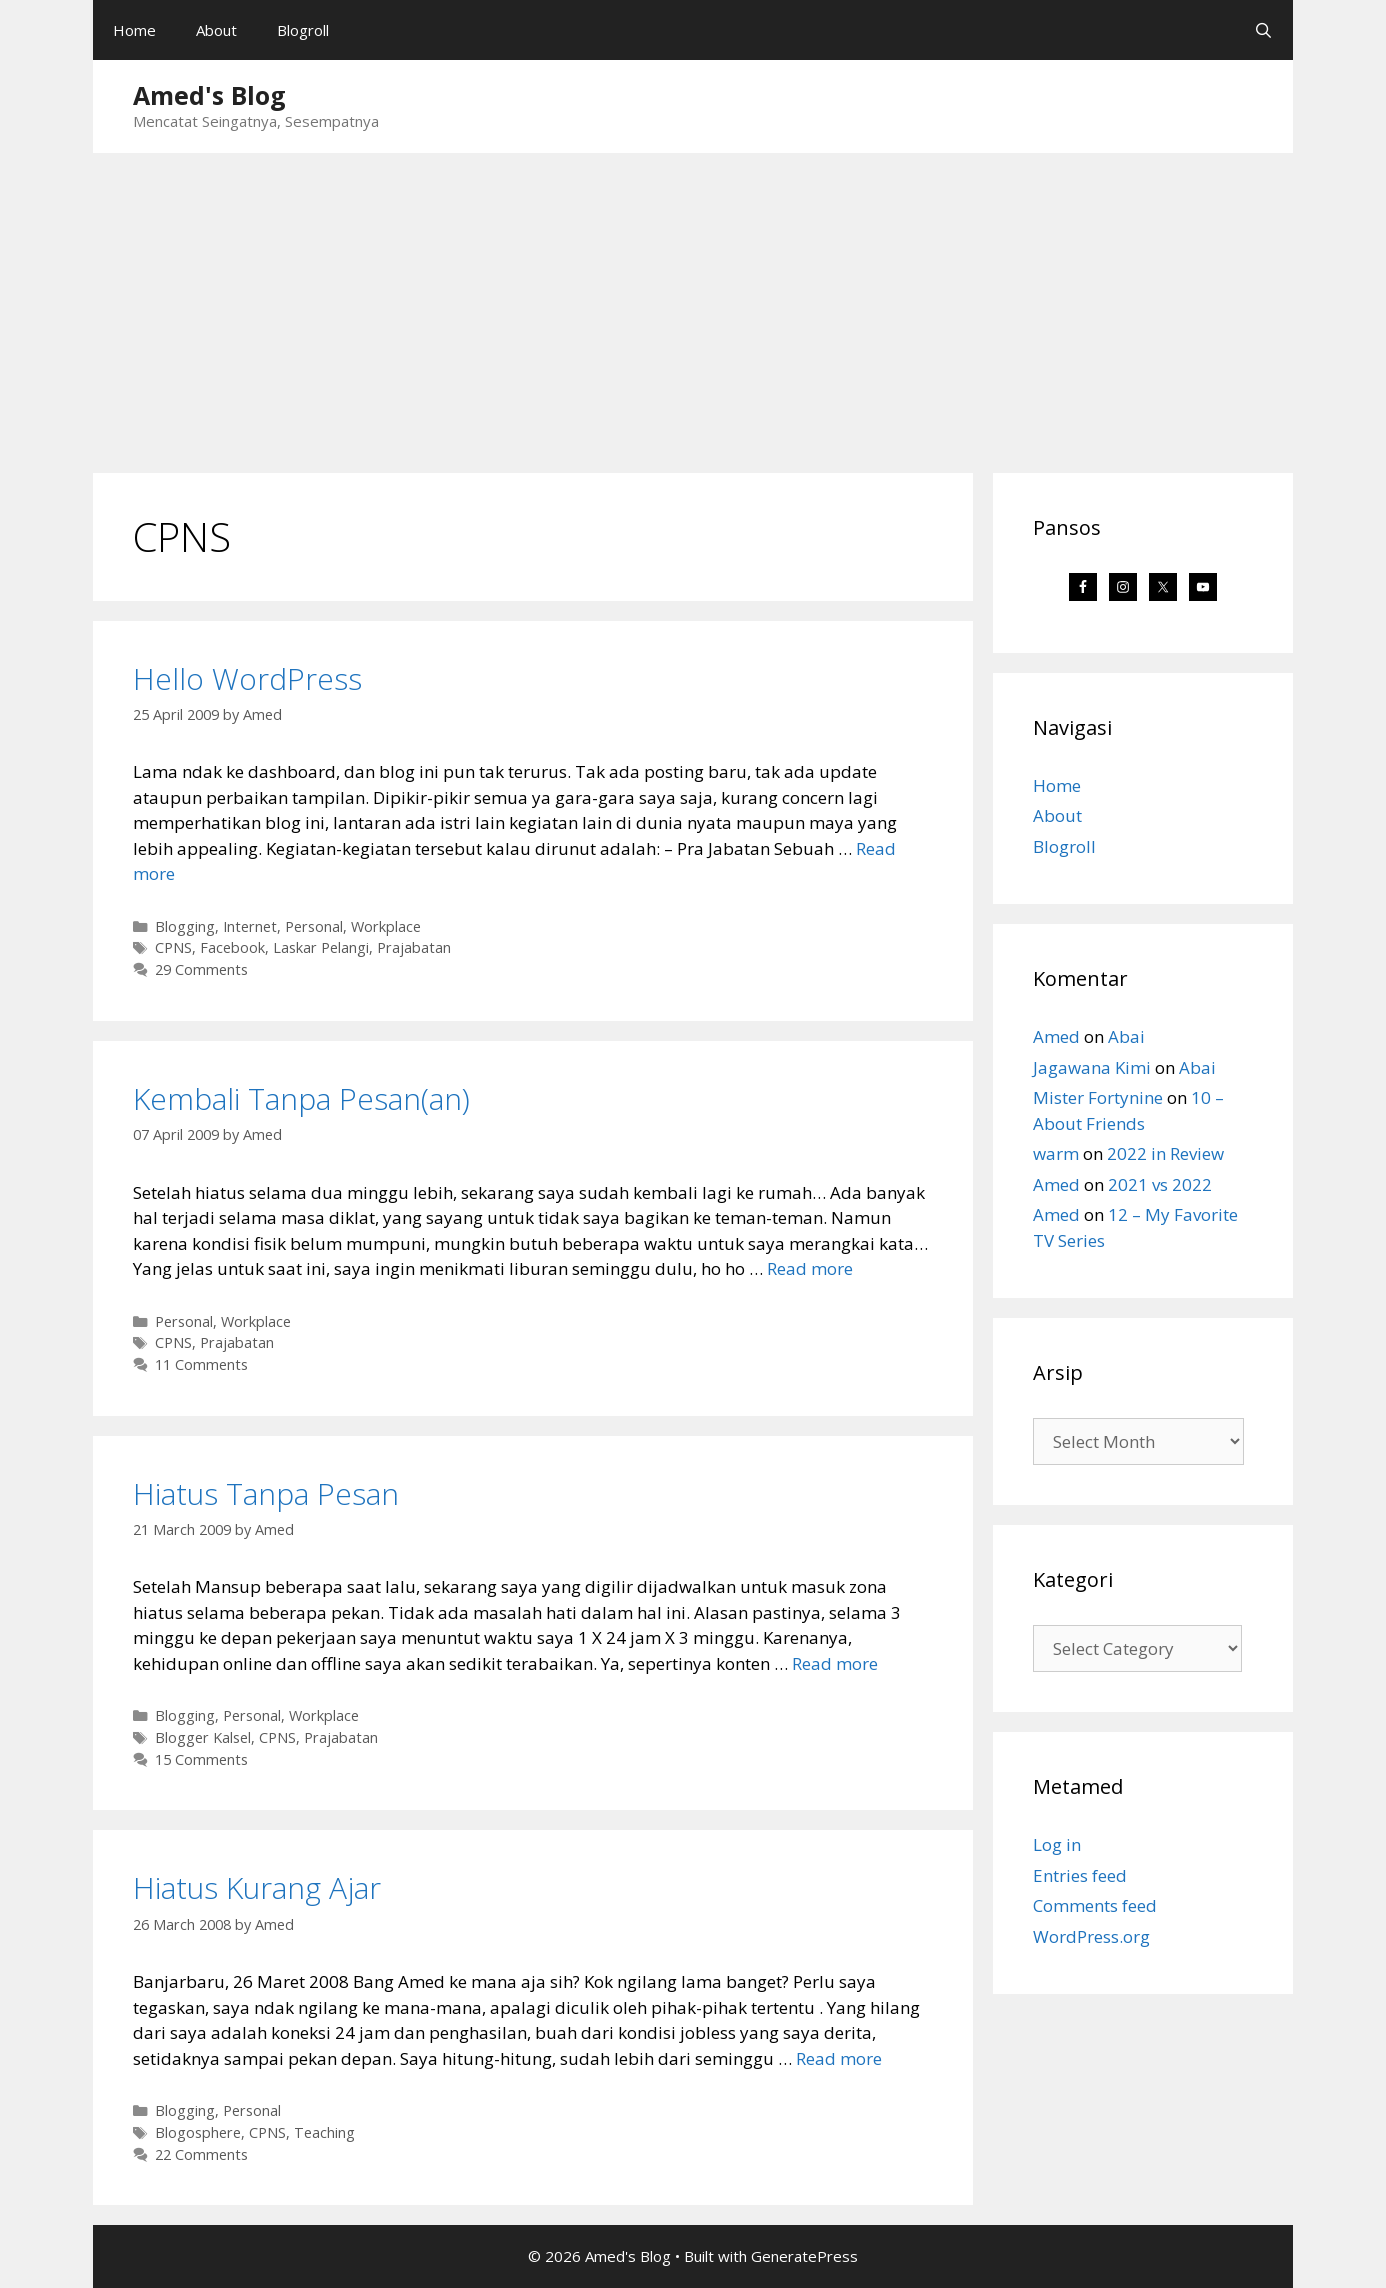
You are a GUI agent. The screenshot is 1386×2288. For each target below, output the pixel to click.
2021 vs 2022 (1160, 1184)
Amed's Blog (209, 95)
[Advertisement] (693, 303)
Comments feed (1095, 1905)
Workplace (386, 926)
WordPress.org (1091, 1936)
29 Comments (201, 969)
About (216, 30)
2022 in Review (1165, 1153)
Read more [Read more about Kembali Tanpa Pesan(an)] (810, 1268)
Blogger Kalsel (203, 1737)
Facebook (232, 947)
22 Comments (201, 2154)
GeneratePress (804, 2256)
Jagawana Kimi (1092, 1067)
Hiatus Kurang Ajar (257, 1887)
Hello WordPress (247, 678)
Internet (250, 926)
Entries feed (1080, 1875)
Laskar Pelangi (321, 947)
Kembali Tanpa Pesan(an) (301, 1098)
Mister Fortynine (1098, 1097)
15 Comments (201, 1759)
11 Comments (201, 1364)
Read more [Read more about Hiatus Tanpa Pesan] (835, 1663)
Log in (1057, 1844)
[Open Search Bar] (1263, 30)
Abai (1126, 1036)
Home (134, 30)
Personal (314, 926)
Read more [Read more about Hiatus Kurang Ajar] (839, 2058)
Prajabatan (414, 947)
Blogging (185, 926)
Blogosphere (198, 2132)
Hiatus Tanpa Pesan (266, 1493)
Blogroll (303, 30)
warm (1056, 1153)
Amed (1056, 1036)
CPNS (173, 947)
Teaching (324, 2132)
